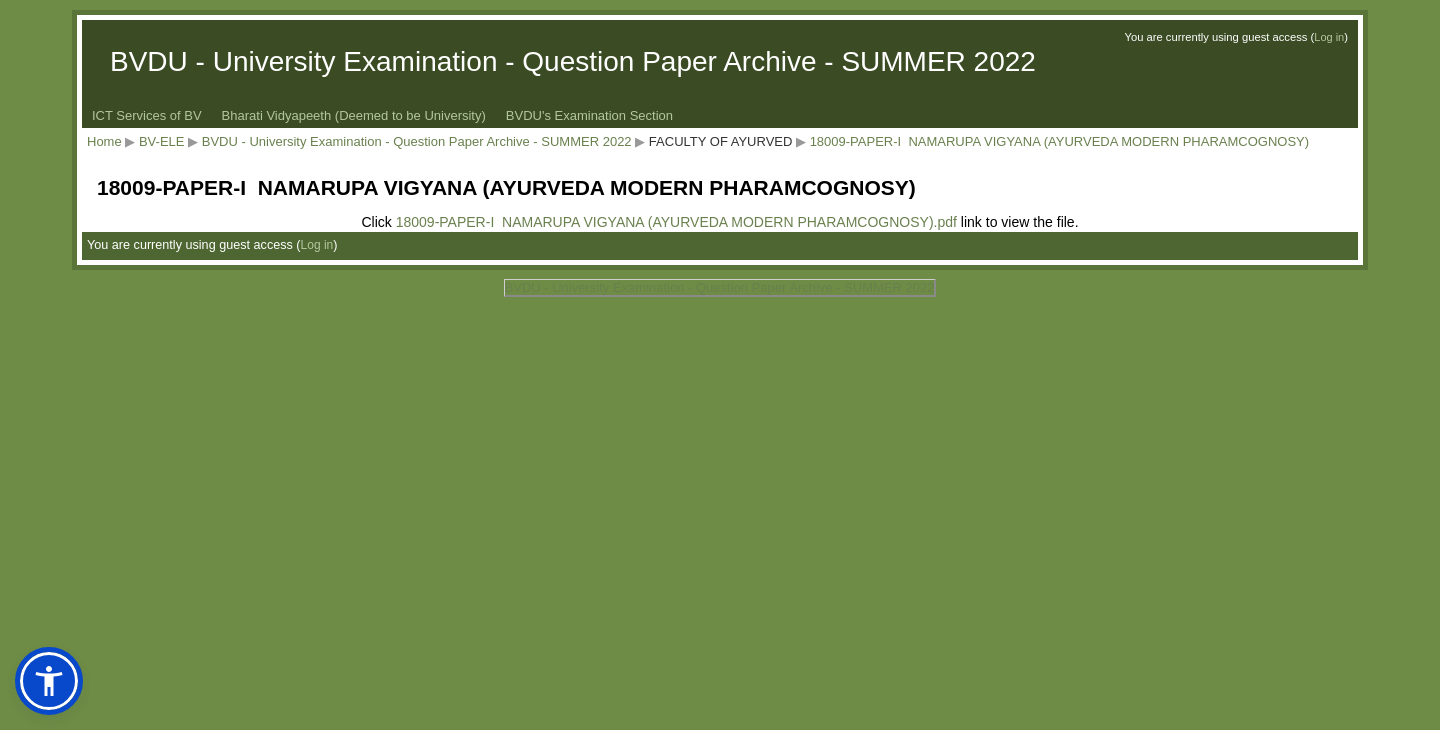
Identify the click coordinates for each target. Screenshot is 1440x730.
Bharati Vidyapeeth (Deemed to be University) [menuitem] (354, 115)
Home (104, 141)
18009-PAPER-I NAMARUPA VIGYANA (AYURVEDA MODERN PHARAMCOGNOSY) (1059, 141)
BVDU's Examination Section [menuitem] (589, 115)
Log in (1329, 37)
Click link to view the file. (719, 222)
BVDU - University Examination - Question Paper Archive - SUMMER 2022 (417, 141)
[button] (49, 681)
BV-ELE (162, 141)
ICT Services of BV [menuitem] (147, 115)
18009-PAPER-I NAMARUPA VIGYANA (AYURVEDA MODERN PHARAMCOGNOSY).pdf (676, 222)
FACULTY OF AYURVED (721, 141)
